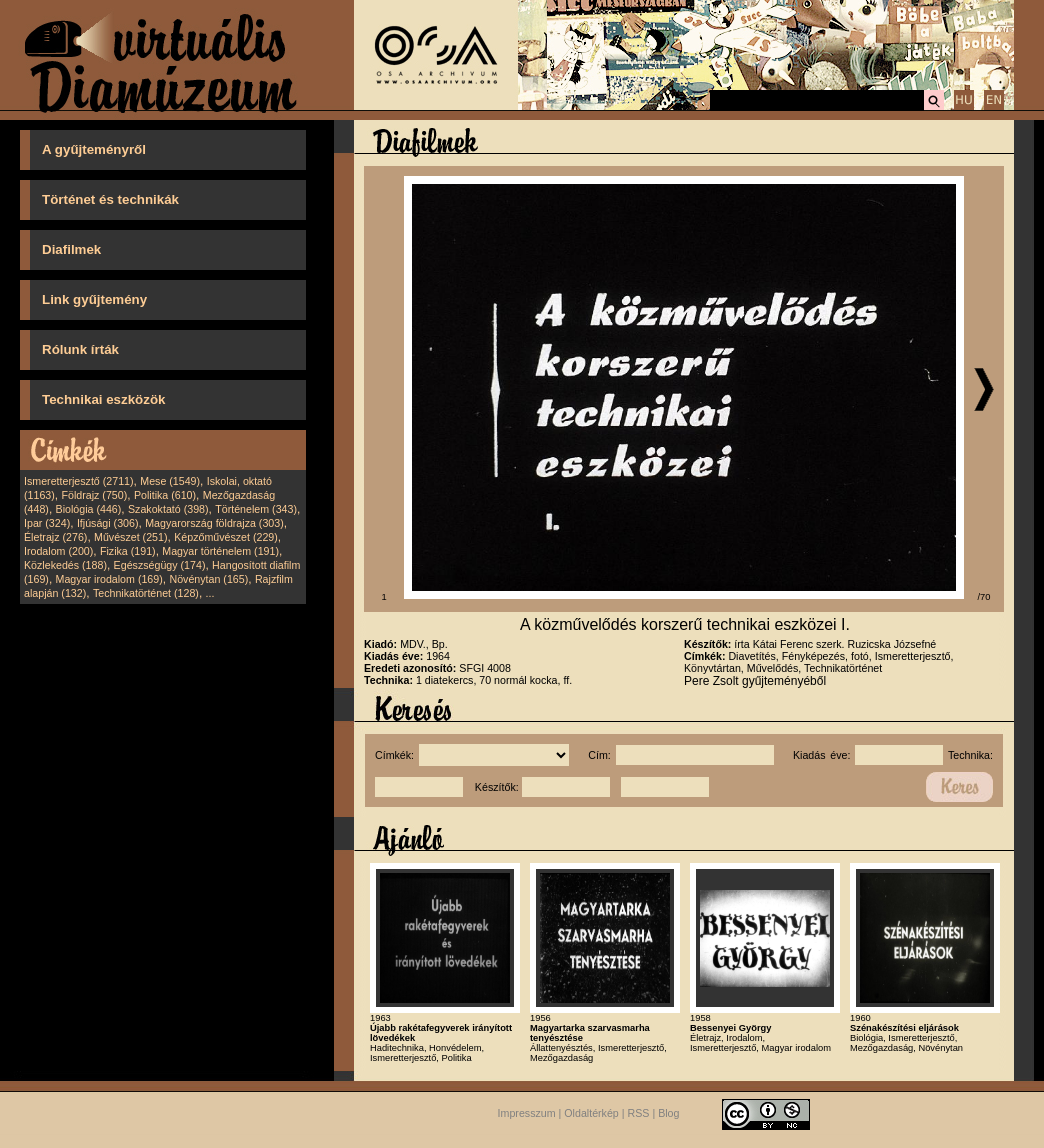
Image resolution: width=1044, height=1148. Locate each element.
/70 (984, 597)
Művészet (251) (130, 537)
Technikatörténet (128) (146, 593)
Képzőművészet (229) (226, 537)
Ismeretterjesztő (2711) (79, 481)
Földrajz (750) (94, 495)
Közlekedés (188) (65, 565)
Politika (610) (165, 495)
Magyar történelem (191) (220, 551)
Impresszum (527, 1113)
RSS (639, 1113)
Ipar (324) (47, 523)
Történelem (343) (256, 509)
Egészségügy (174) (160, 565)
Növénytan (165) (208, 579)
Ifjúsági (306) (108, 523)
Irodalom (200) (58, 551)
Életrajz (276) (55, 537)
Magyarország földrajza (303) (214, 523)
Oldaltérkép (591, 1113)
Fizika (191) (128, 551)
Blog (668, 1113)
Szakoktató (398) (168, 509)
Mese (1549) (170, 481)
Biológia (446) (89, 509)
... (210, 593)
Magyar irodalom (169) (109, 579)
